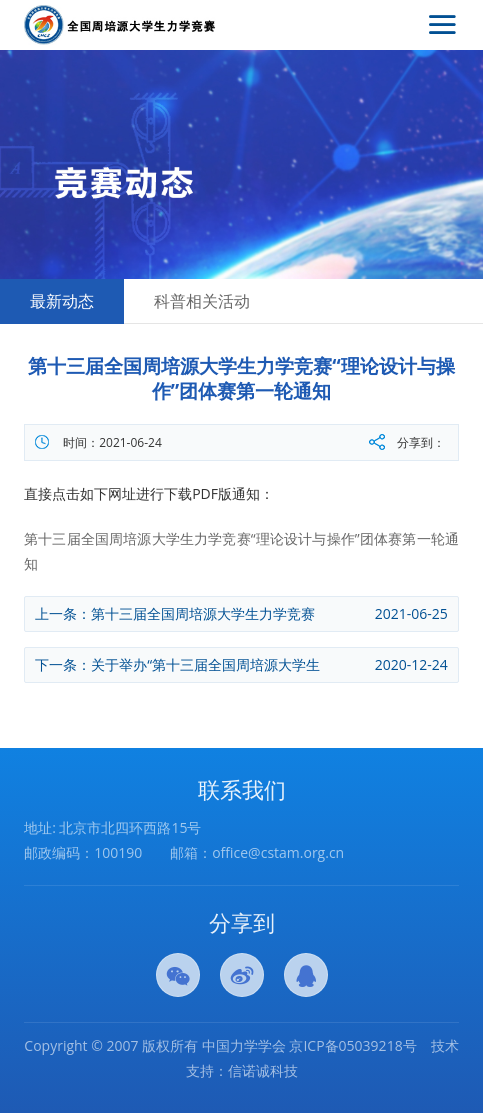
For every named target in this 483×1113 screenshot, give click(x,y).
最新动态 (62, 301)
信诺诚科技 (263, 1070)
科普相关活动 (202, 301)
